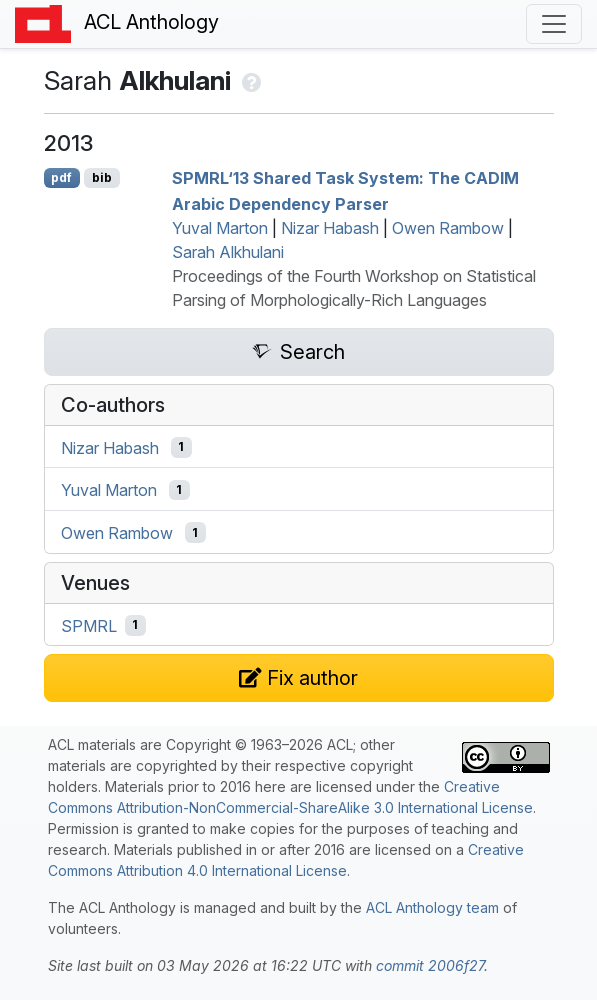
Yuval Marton (220, 228)
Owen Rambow (448, 228)
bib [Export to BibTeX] (102, 177)
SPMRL (89, 625)
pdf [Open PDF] (61, 177)
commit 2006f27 (430, 965)
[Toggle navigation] (554, 24)
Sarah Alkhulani (228, 252)
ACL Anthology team (432, 907)
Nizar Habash (330, 228)
